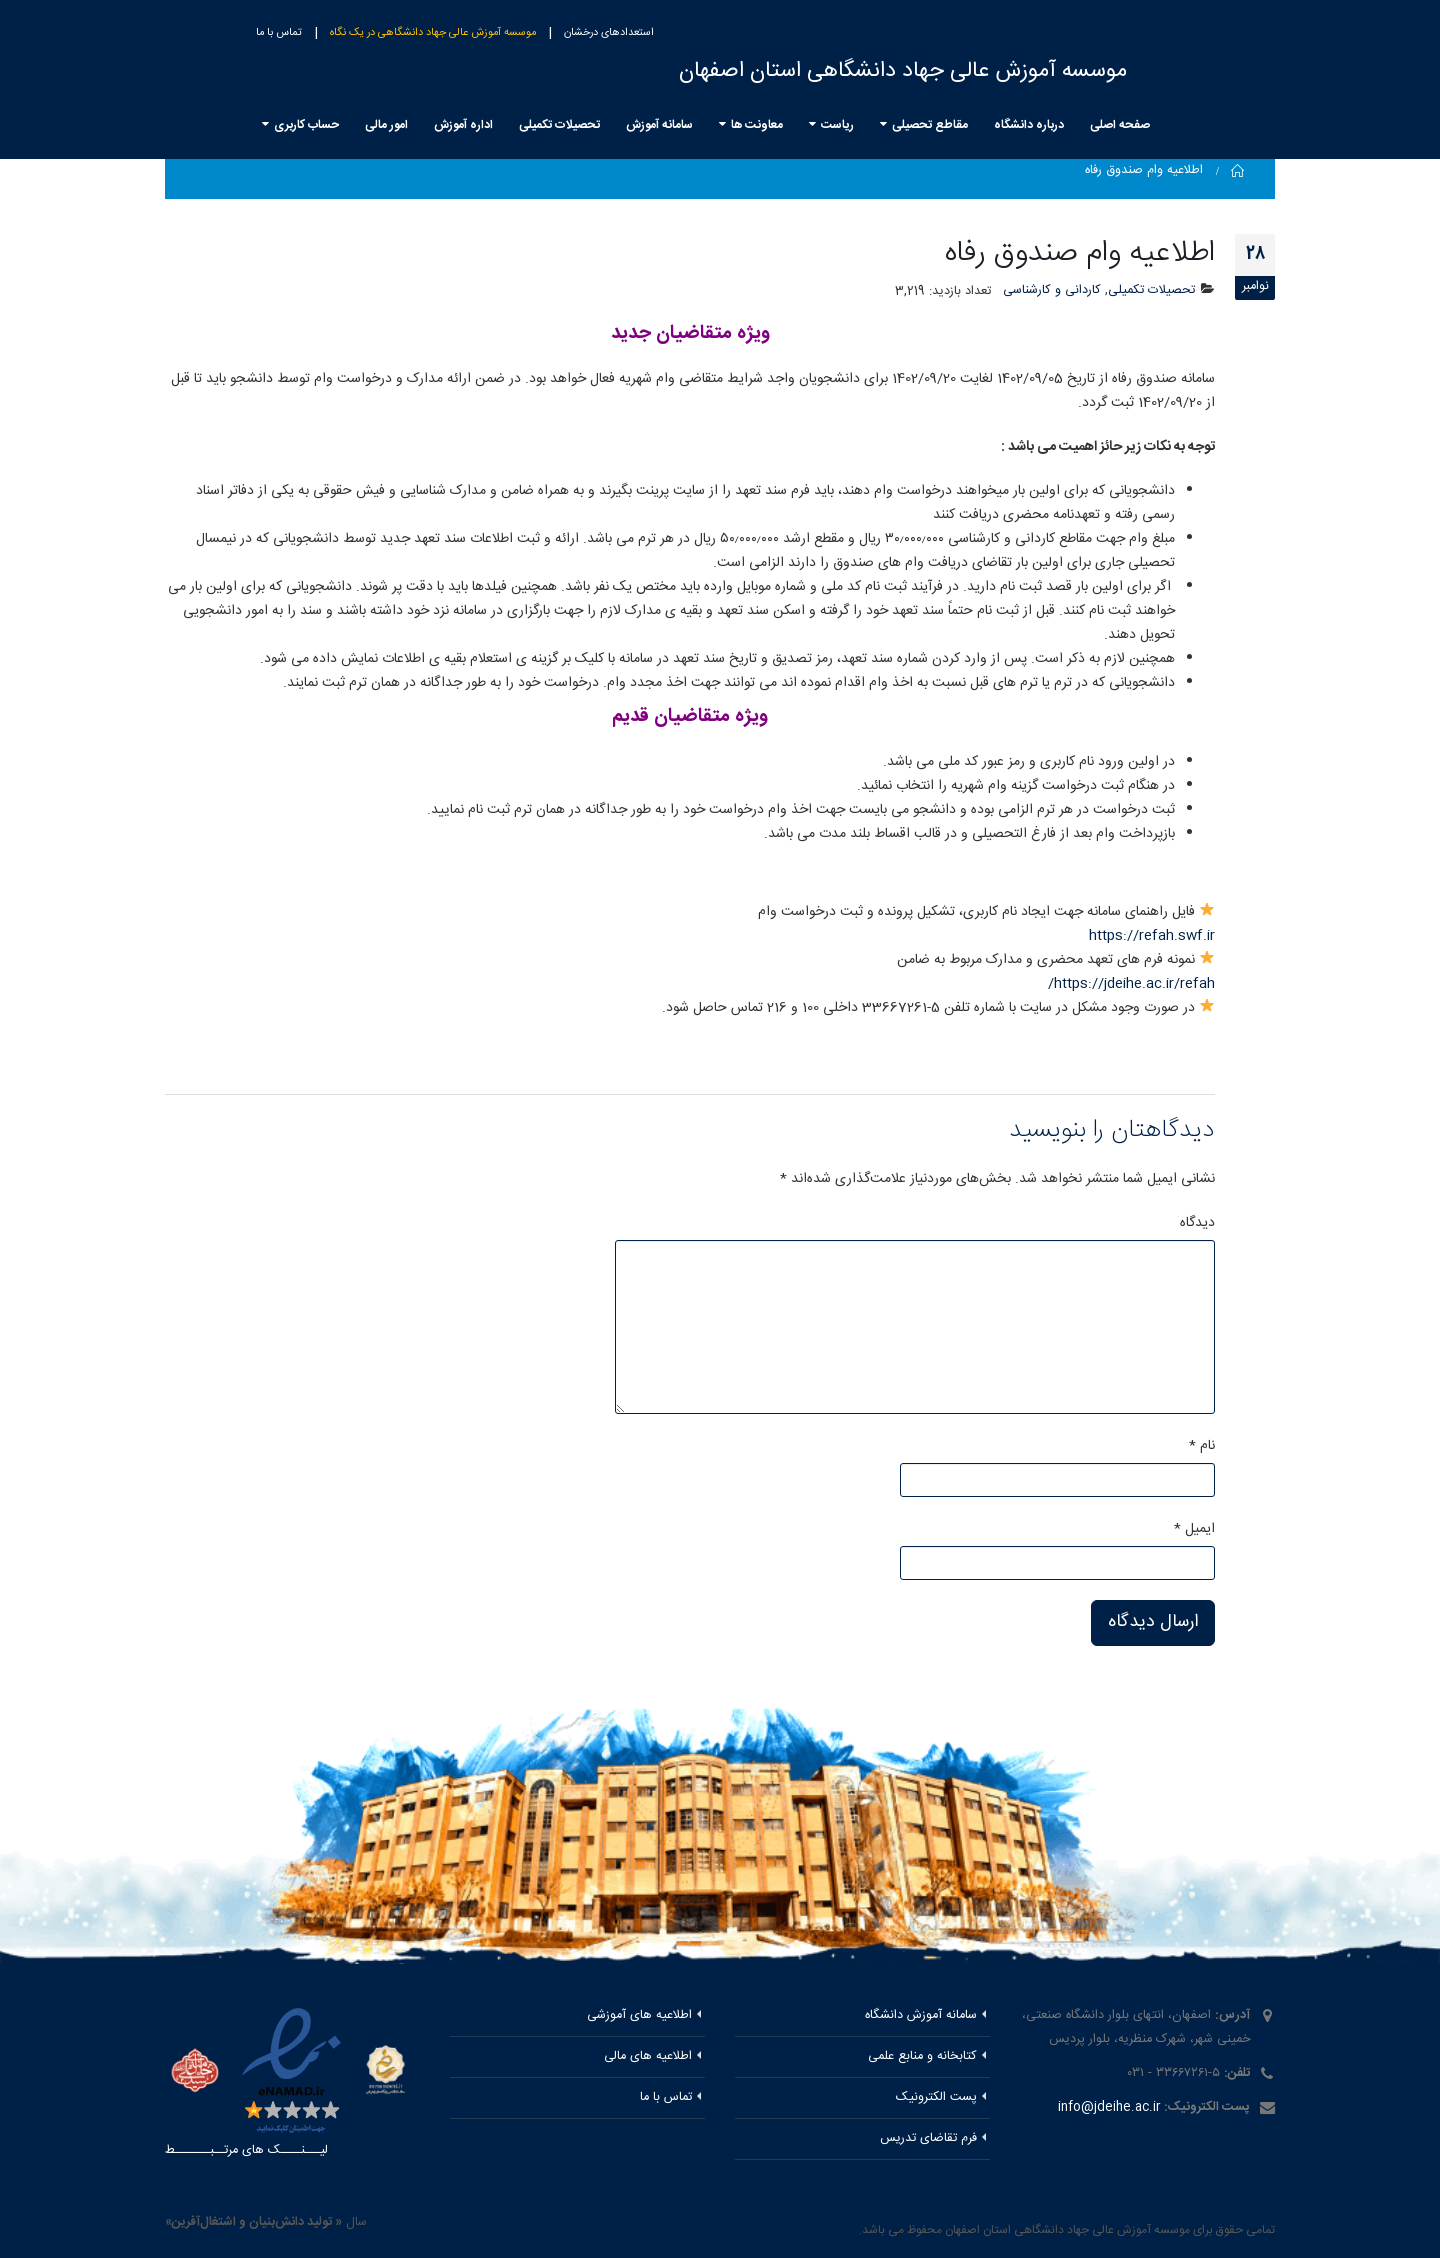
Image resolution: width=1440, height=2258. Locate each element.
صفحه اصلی (1120, 125)
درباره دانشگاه (1029, 125)
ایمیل (1194, 1529)
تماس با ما (279, 33)
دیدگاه (1197, 1223)
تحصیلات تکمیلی (559, 125)
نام (1202, 1446)
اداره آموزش (463, 125)
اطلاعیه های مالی (648, 2056)
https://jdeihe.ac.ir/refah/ (1131, 984)
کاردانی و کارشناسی (1052, 290)
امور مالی (386, 125)
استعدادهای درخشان (609, 33)
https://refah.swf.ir (1152, 936)
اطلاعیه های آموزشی (639, 2015)
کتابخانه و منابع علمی (922, 2056)
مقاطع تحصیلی (930, 125)
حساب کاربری (306, 125)
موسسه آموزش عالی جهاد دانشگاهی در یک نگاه (433, 33)
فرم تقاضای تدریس (928, 2138)
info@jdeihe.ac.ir (1109, 2107)
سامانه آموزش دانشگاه (921, 2015)
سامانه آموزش (659, 125)
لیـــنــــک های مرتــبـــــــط (246, 2150)
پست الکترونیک (936, 2097)
